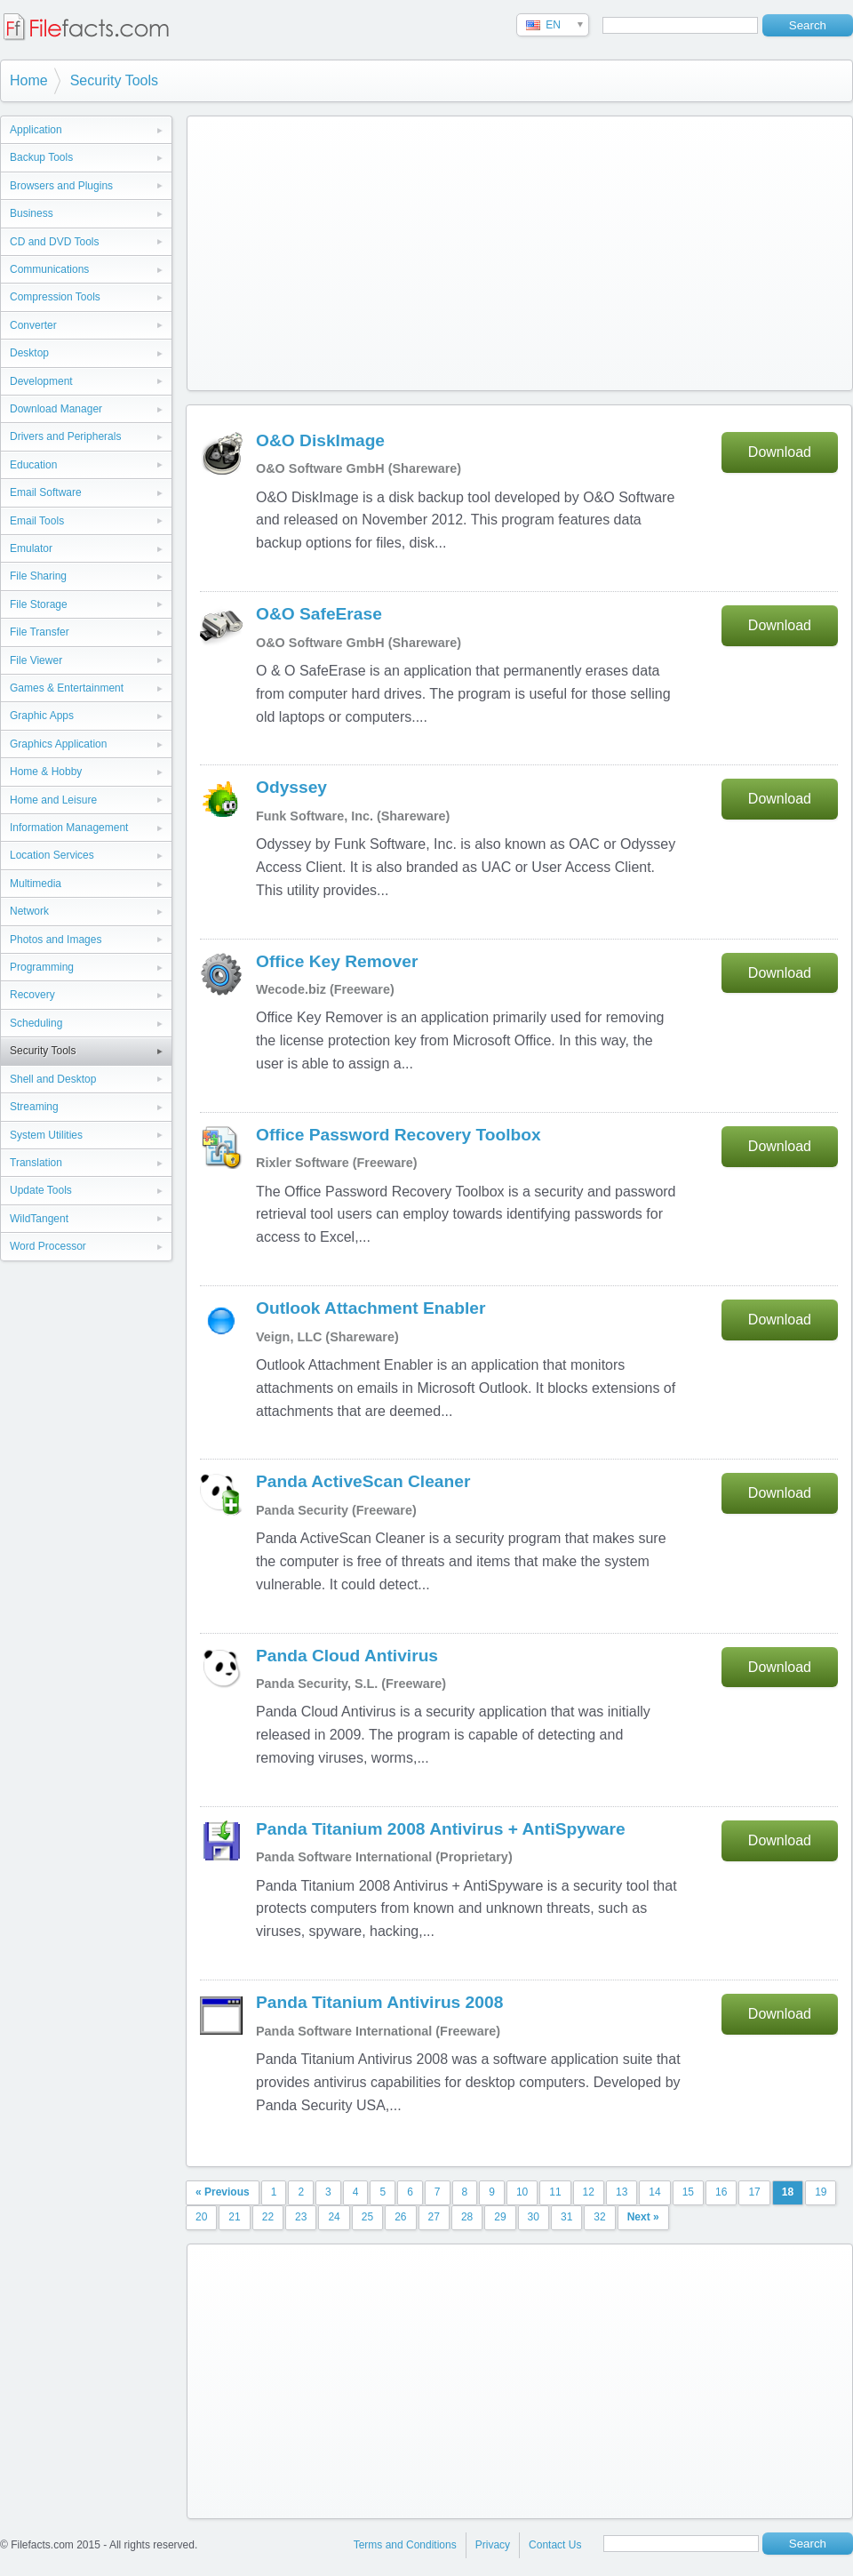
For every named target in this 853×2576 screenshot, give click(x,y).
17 (754, 2192)
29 (500, 2217)
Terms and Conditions (405, 2545)
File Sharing (38, 576)
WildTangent (39, 1218)
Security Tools (114, 80)
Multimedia (35, 883)
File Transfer (39, 632)
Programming (42, 967)
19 (820, 2192)
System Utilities (46, 1135)
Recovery (32, 994)
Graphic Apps (42, 715)
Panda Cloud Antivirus (347, 1655)
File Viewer (36, 660)
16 (721, 2192)
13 (621, 2192)
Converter (33, 325)
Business (31, 213)
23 (301, 2217)
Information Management (69, 827)
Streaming (34, 1106)
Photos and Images (55, 939)
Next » (643, 2217)
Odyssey (291, 787)
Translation (36, 1162)
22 (268, 2217)
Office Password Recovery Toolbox (398, 1134)
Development (41, 381)
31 (566, 2217)
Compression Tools (55, 297)
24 (333, 2217)
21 (234, 2217)
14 (654, 2192)
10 (522, 2192)
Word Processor (48, 1246)
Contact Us (555, 2545)
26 (400, 2217)
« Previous (222, 2192)
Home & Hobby (46, 771)
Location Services (52, 855)
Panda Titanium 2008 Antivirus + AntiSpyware (441, 1829)
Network (29, 911)
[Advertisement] (482, 249)
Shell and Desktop (53, 1079)
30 (533, 2217)
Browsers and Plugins (61, 186)
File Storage (39, 604)
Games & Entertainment (67, 688)
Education (33, 465)
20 (201, 2217)
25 (367, 2217)
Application (36, 130)
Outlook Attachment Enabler (370, 1308)
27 (434, 2217)
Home (29, 80)
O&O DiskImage (320, 440)
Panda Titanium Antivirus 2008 (379, 2002)
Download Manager (56, 409)
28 (467, 2217)
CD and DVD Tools (55, 242)
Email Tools (37, 521)
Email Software (46, 492)
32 (599, 2217)
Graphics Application (58, 744)
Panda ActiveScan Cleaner (363, 1481)
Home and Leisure (53, 800)
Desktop (29, 353)
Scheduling (36, 1023)
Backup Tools (41, 157)
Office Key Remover (337, 961)
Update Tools (41, 1190)
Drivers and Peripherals (65, 436)
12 (588, 2192)
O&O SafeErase (319, 613)
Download (779, 452)
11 (555, 2192)
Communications (49, 269)
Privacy (492, 2545)
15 (688, 2192)
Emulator (31, 548)
